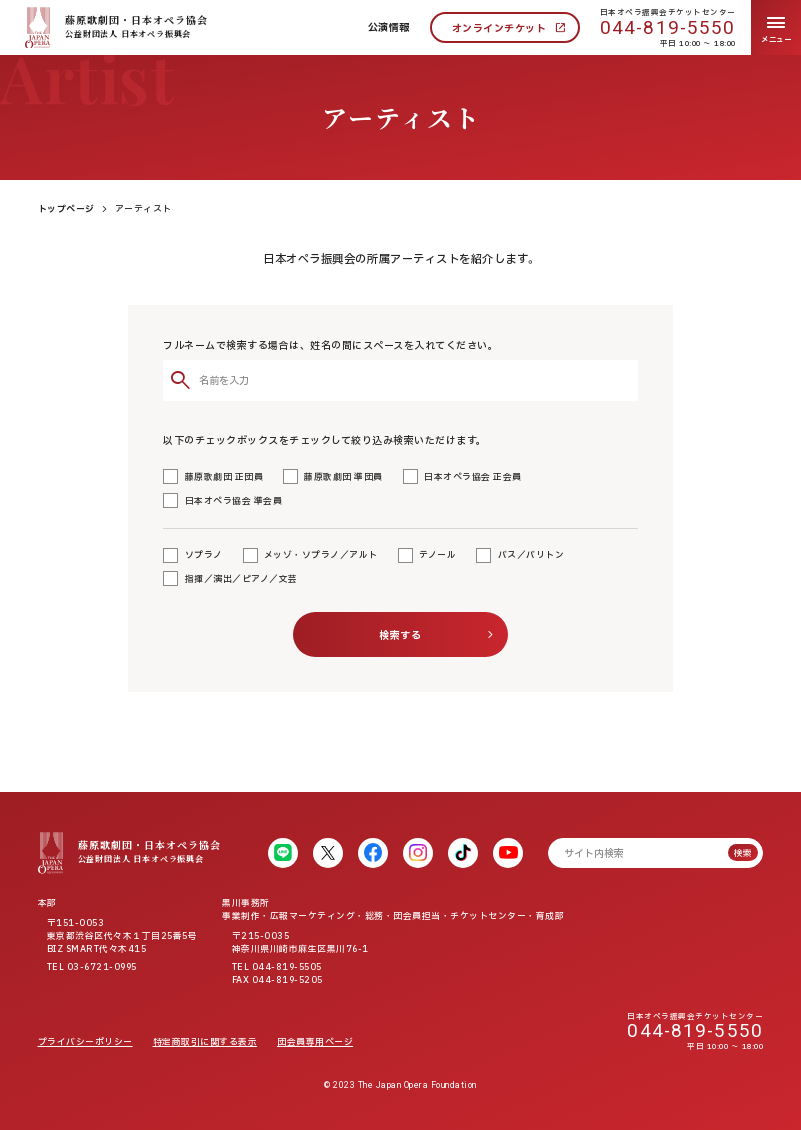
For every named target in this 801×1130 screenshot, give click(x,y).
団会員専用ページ (315, 1042)
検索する (400, 635)
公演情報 (389, 27)
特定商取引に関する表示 (205, 1042)
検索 (743, 853)
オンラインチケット (499, 28)
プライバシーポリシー (85, 1042)
